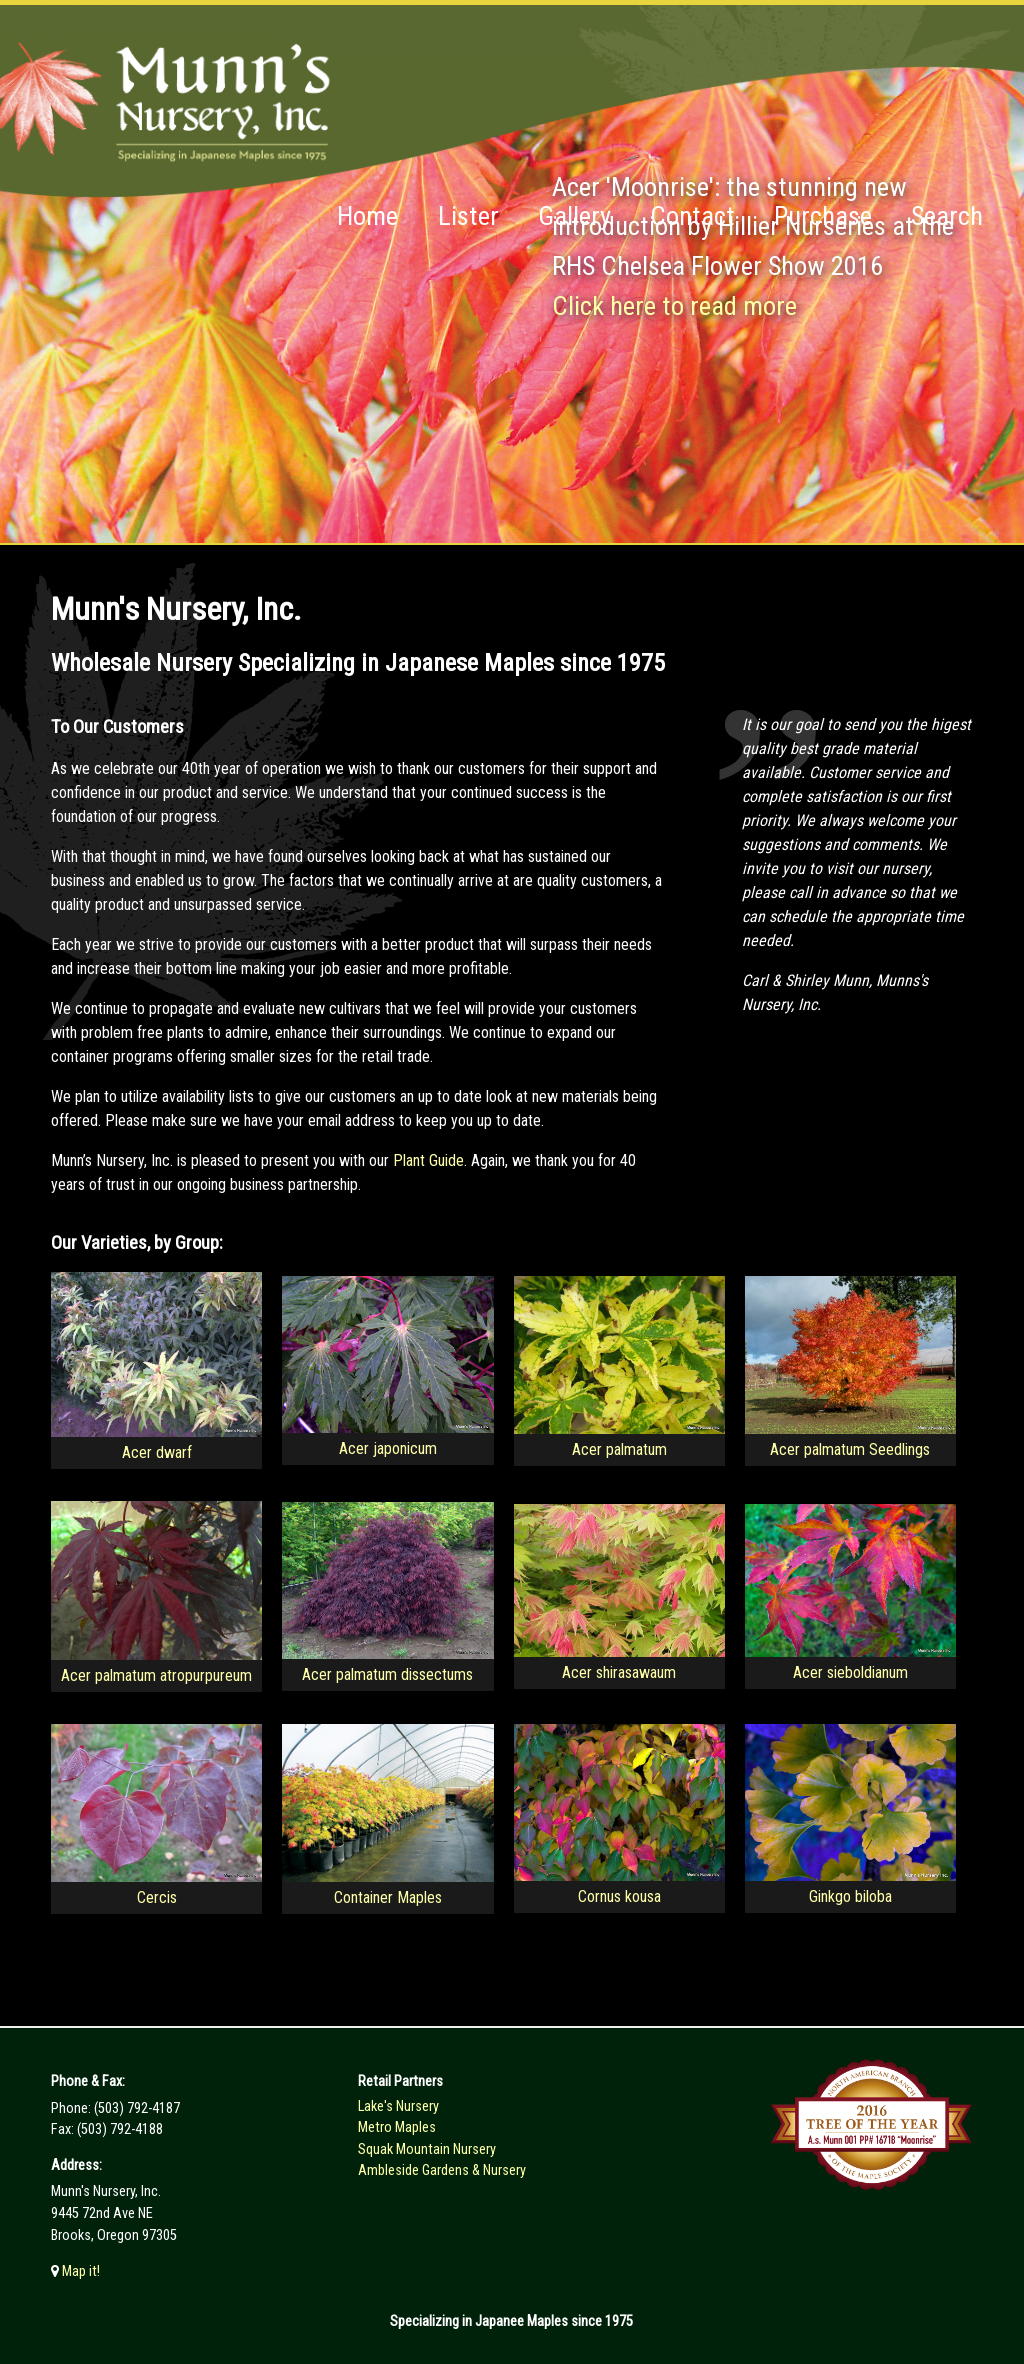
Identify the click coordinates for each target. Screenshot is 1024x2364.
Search (947, 215)
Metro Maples (397, 2127)
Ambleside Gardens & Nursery (442, 2170)
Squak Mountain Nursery (427, 2149)
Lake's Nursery (398, 2106)
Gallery (574, 215)
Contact (692, 215)
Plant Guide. (430, 1160)
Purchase (823, 215)
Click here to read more (674, 305)
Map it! (79, 2271)
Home (367, 215)
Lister (468, 215)
